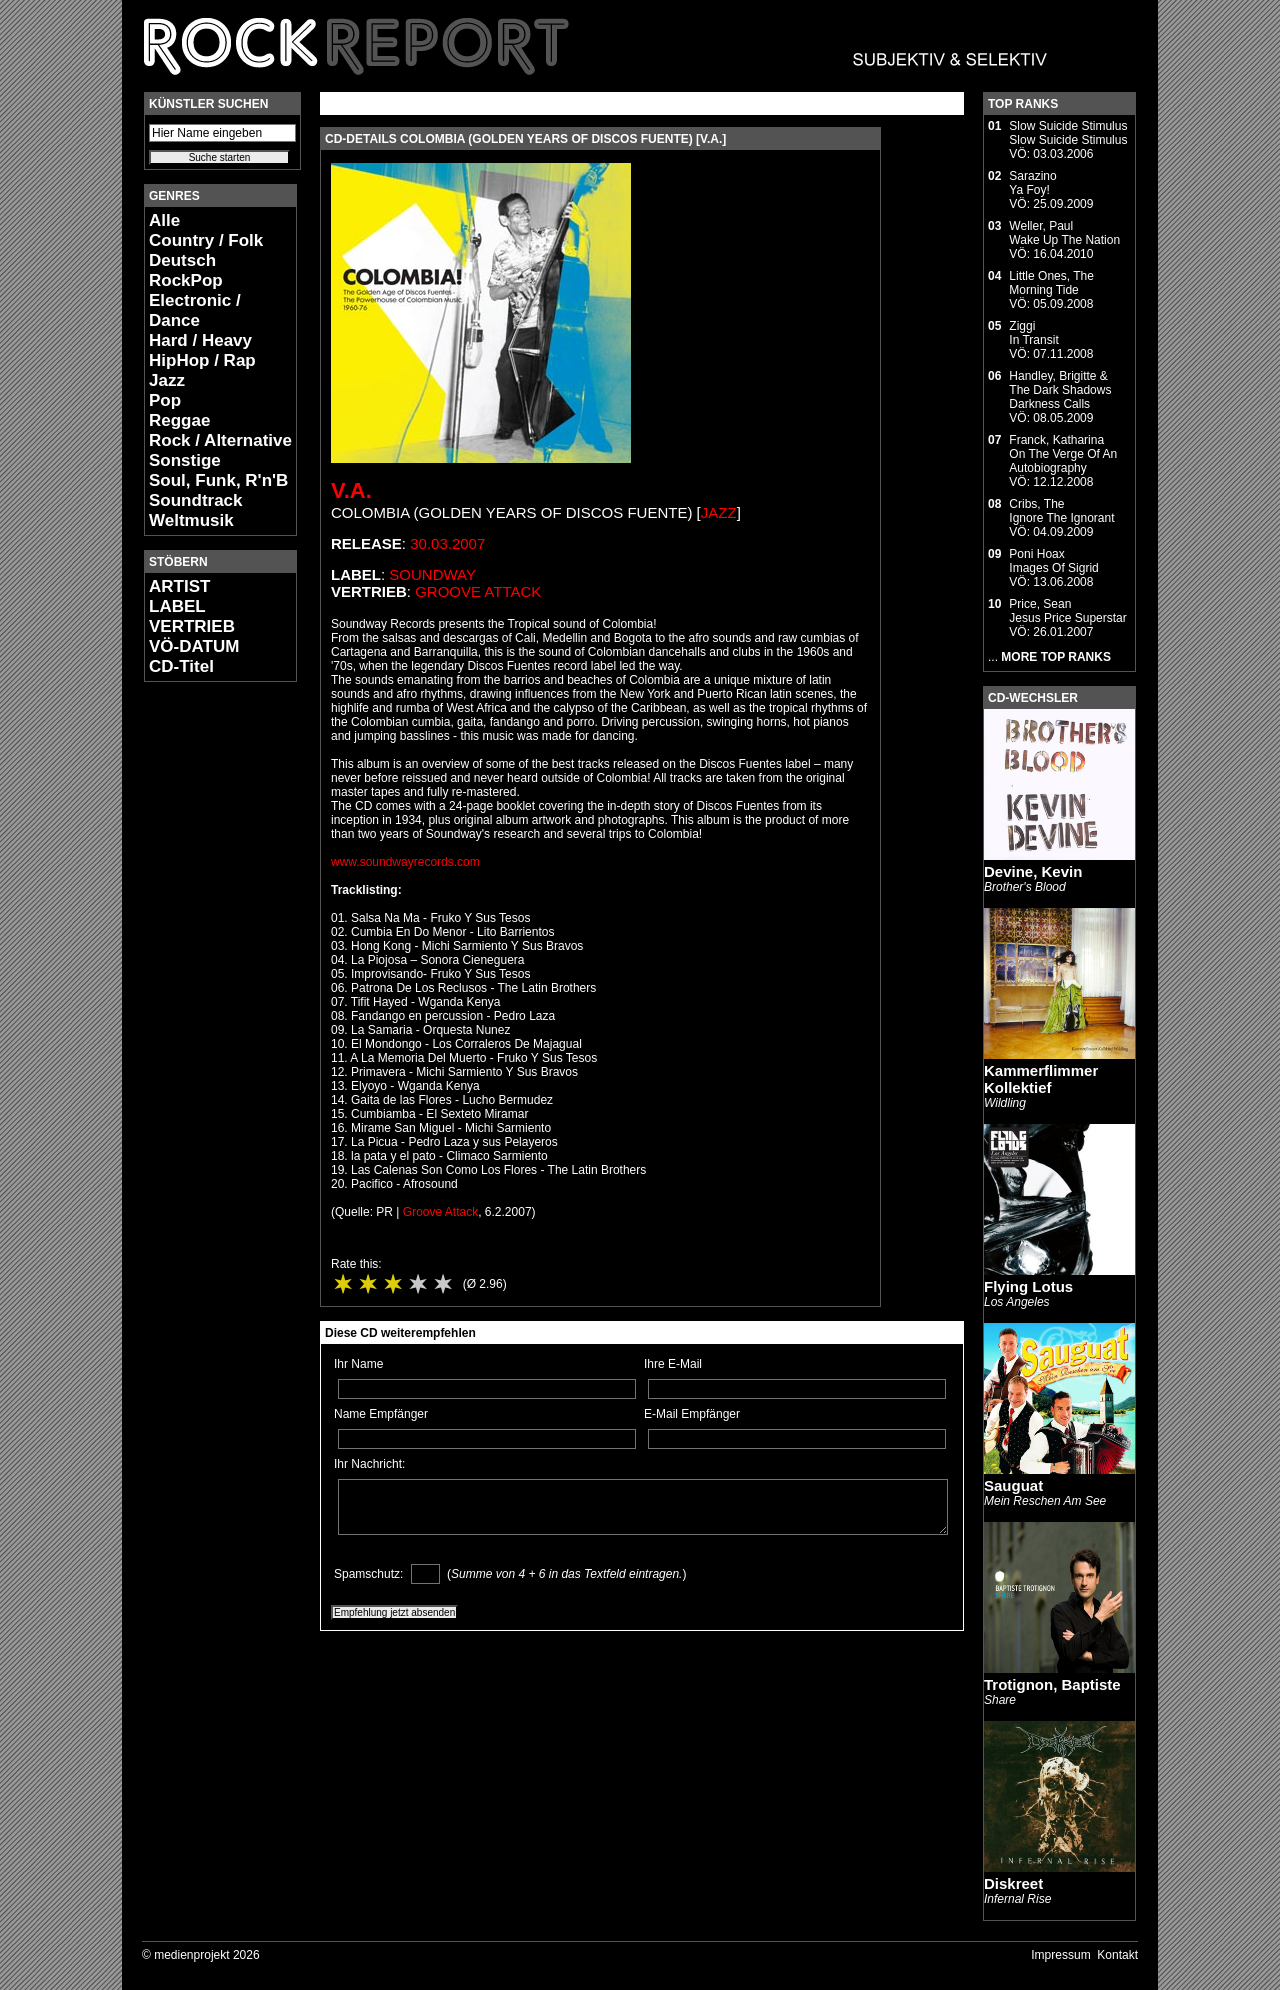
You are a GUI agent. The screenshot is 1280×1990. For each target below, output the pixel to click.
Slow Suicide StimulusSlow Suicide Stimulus (1068, 133)
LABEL (177, 606)
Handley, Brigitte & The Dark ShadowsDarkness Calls (1060, 390)
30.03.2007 (447, 543)
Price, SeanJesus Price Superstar (1067, 611)
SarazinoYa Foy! (1032, 183)
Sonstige (185, 460)
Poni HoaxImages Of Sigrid (1053, 561)
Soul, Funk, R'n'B (218, 480)
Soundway (432, 574)
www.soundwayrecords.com (405, 862)
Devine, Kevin (1033, 871)
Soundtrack (196, 500)
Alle (164, 220)
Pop (165, 400)
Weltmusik (191, 520)
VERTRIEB (192, 626)
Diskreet (1013, 1883)
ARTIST (179, 586)
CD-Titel (181, 666)
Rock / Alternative (220, 440)
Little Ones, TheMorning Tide (1051, 283)
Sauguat (1013, 1485)
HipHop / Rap (202, 360)
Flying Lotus (1028, 1286)
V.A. (351, 490)
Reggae (179, 420)
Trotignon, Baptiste (1052, 1684)
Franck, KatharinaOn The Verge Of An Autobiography (1063, 454)
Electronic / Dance (195, 310)
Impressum (1060, 1955)
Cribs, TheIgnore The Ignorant (1061, 511)
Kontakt (1117, 1955)
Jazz (167, 380)
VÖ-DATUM (194, 646)
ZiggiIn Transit (1033, 333)
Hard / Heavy (200, 340)
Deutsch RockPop (186, 270)
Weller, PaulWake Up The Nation (1064, 233)
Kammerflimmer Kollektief (1041, 1079)
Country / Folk (206, 240)
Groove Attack (478, 591)
